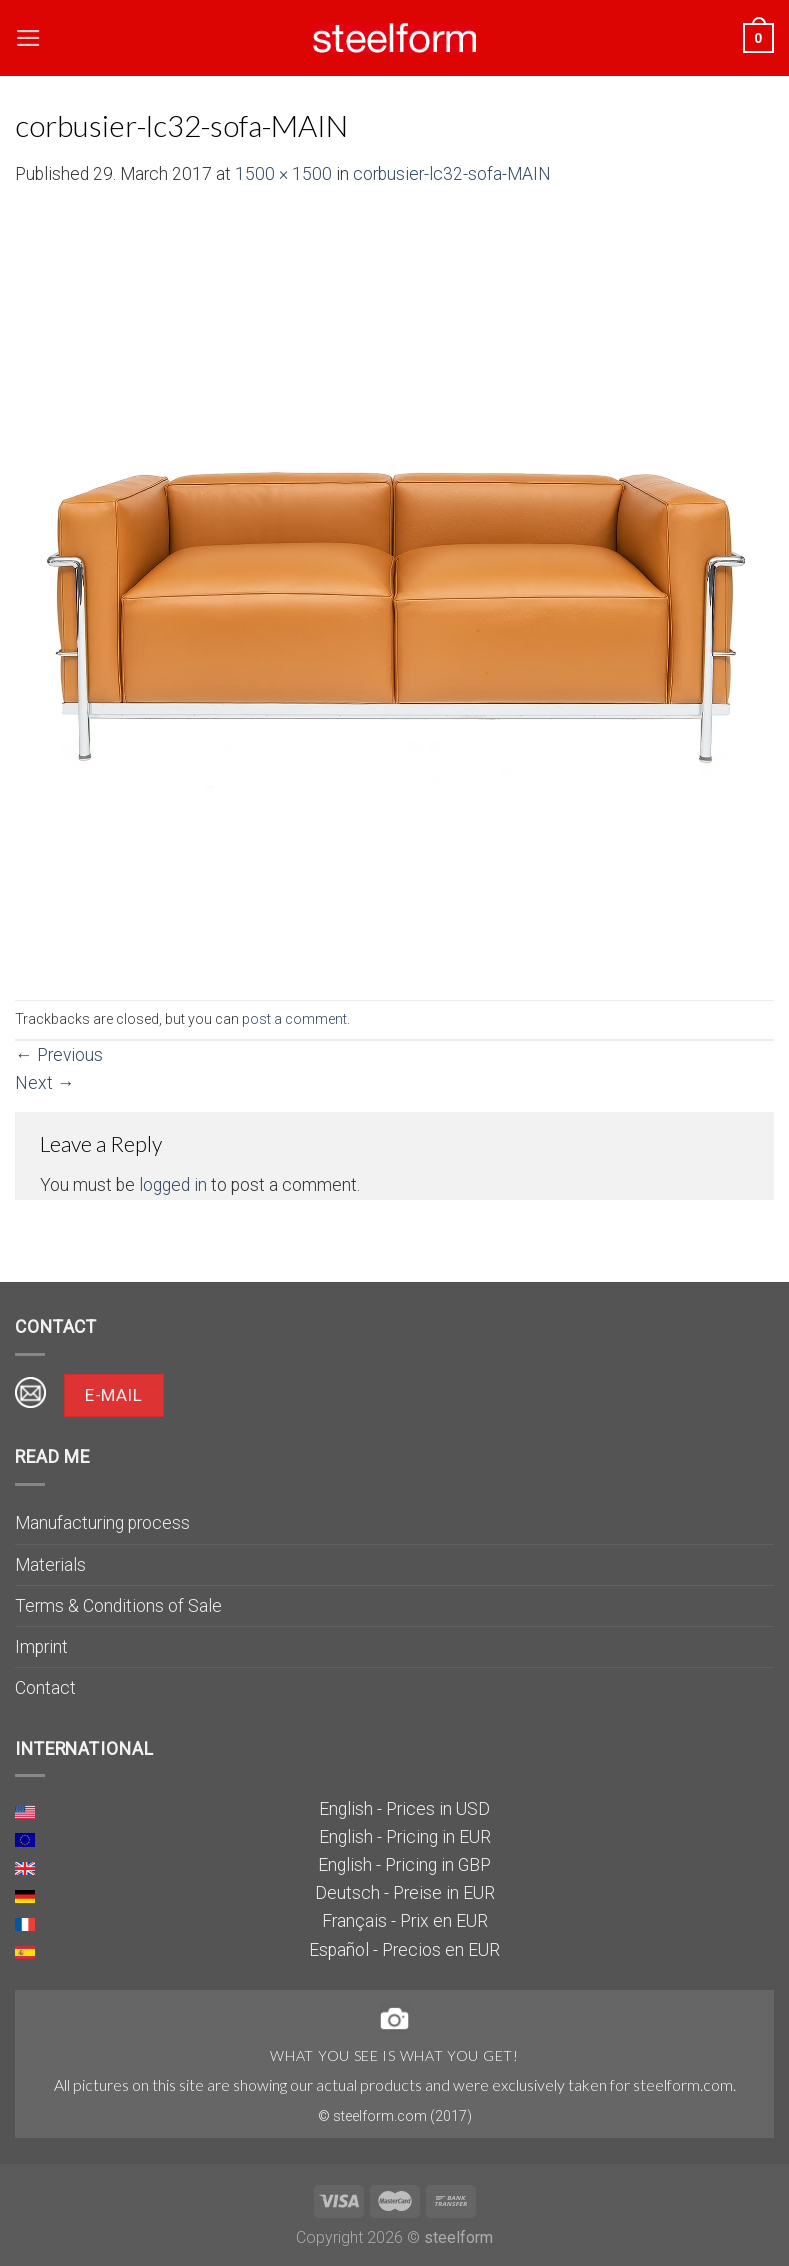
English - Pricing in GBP (404, 1865)
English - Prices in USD (404, 1809)
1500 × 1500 (283, 174)
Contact (45, 1688)
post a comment (294, 1019)
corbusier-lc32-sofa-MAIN (452, 174)
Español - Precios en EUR (404, 1950)
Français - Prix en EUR (405, 1921)
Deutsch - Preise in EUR (405, 1893)
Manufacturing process (102, 1523)
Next (45, 1083)
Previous (59, 1055)
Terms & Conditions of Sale (118, 1606)
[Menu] (28, 38)
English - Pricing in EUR (405, 1837)
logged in (173, 1185)
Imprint (41, 1647)
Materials (50, 1565)
